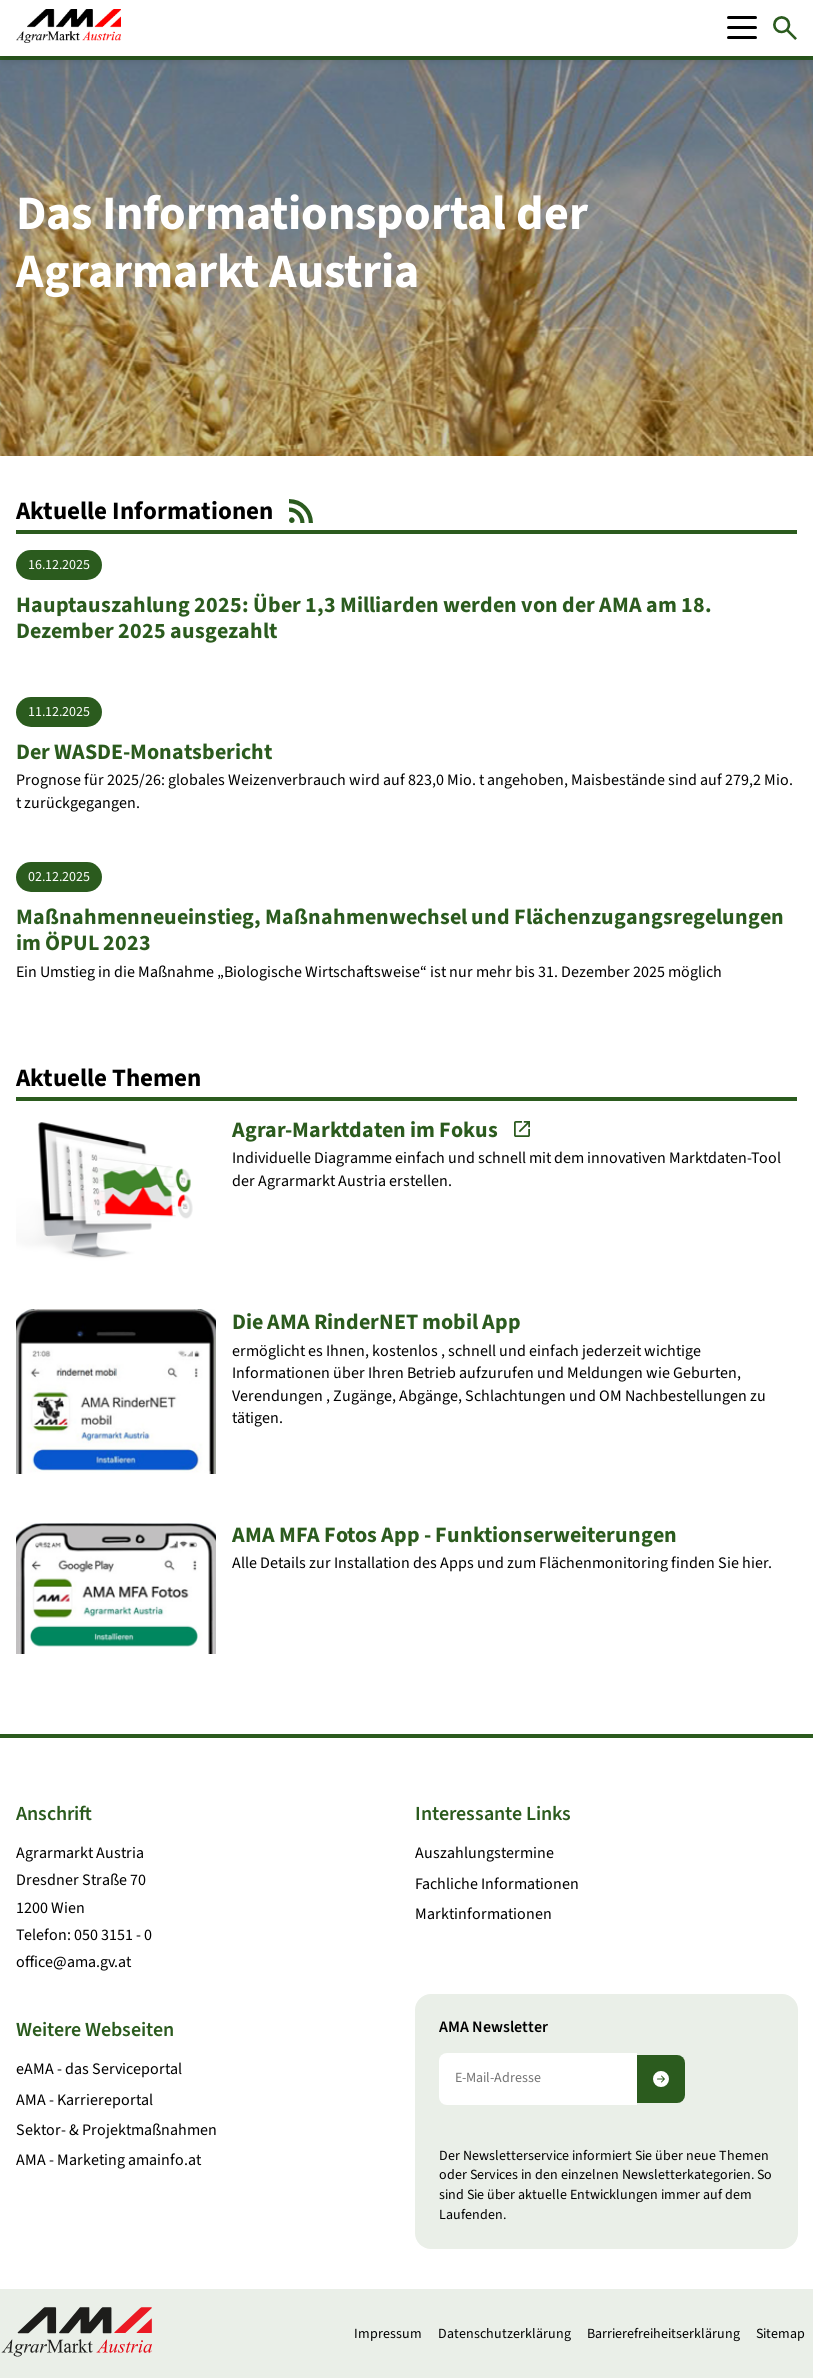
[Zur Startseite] (68, 28)
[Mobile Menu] (742, 28)
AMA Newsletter (493, 2027)
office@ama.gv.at (73, 1962)
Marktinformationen (483, 1914)
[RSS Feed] (301, 511)
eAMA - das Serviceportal (99, 2069)
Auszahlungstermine (484, 1853)
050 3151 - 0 (113, 1935)
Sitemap (780, 2334)
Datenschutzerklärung (504, 2334)
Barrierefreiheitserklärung (663, 2334)
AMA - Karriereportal (84, 2100)
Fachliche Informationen (497, 1884)
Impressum (388, 2334)
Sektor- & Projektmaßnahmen (116, 2130)
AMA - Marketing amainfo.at (108, 2160)
